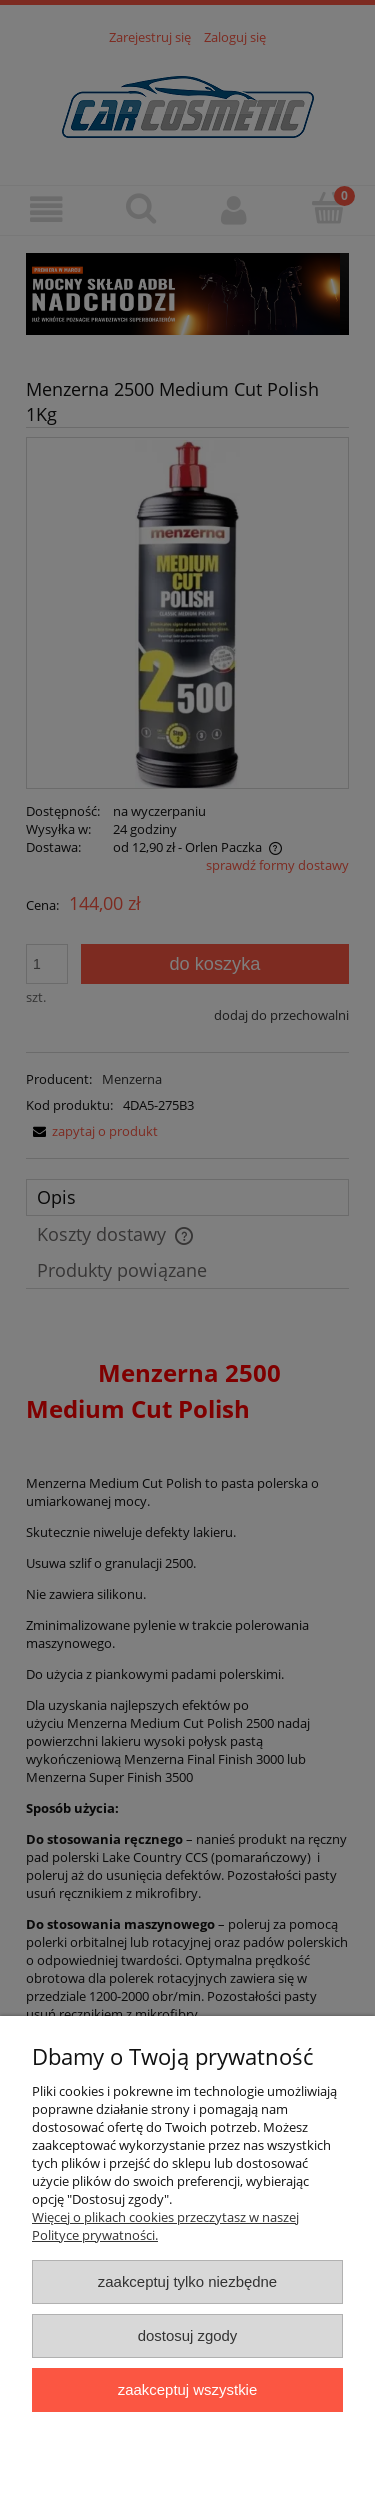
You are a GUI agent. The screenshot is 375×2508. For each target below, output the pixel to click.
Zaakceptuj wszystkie (187, 2389)
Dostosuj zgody (188, 2335)
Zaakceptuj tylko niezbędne (187, 2281)
